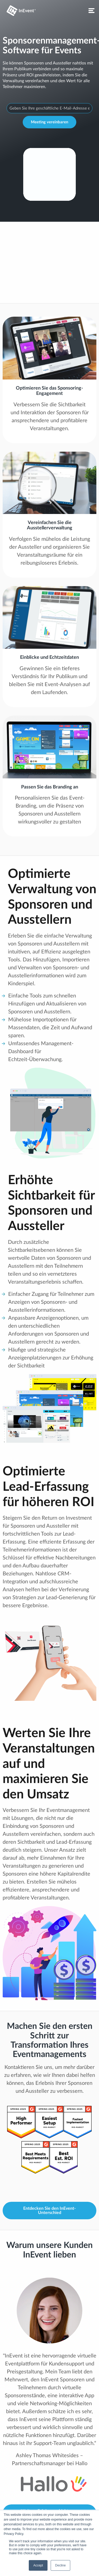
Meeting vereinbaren (49, 122)
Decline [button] (60, 2565)
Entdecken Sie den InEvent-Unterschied (49, 2210)
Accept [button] (38, 2565)
